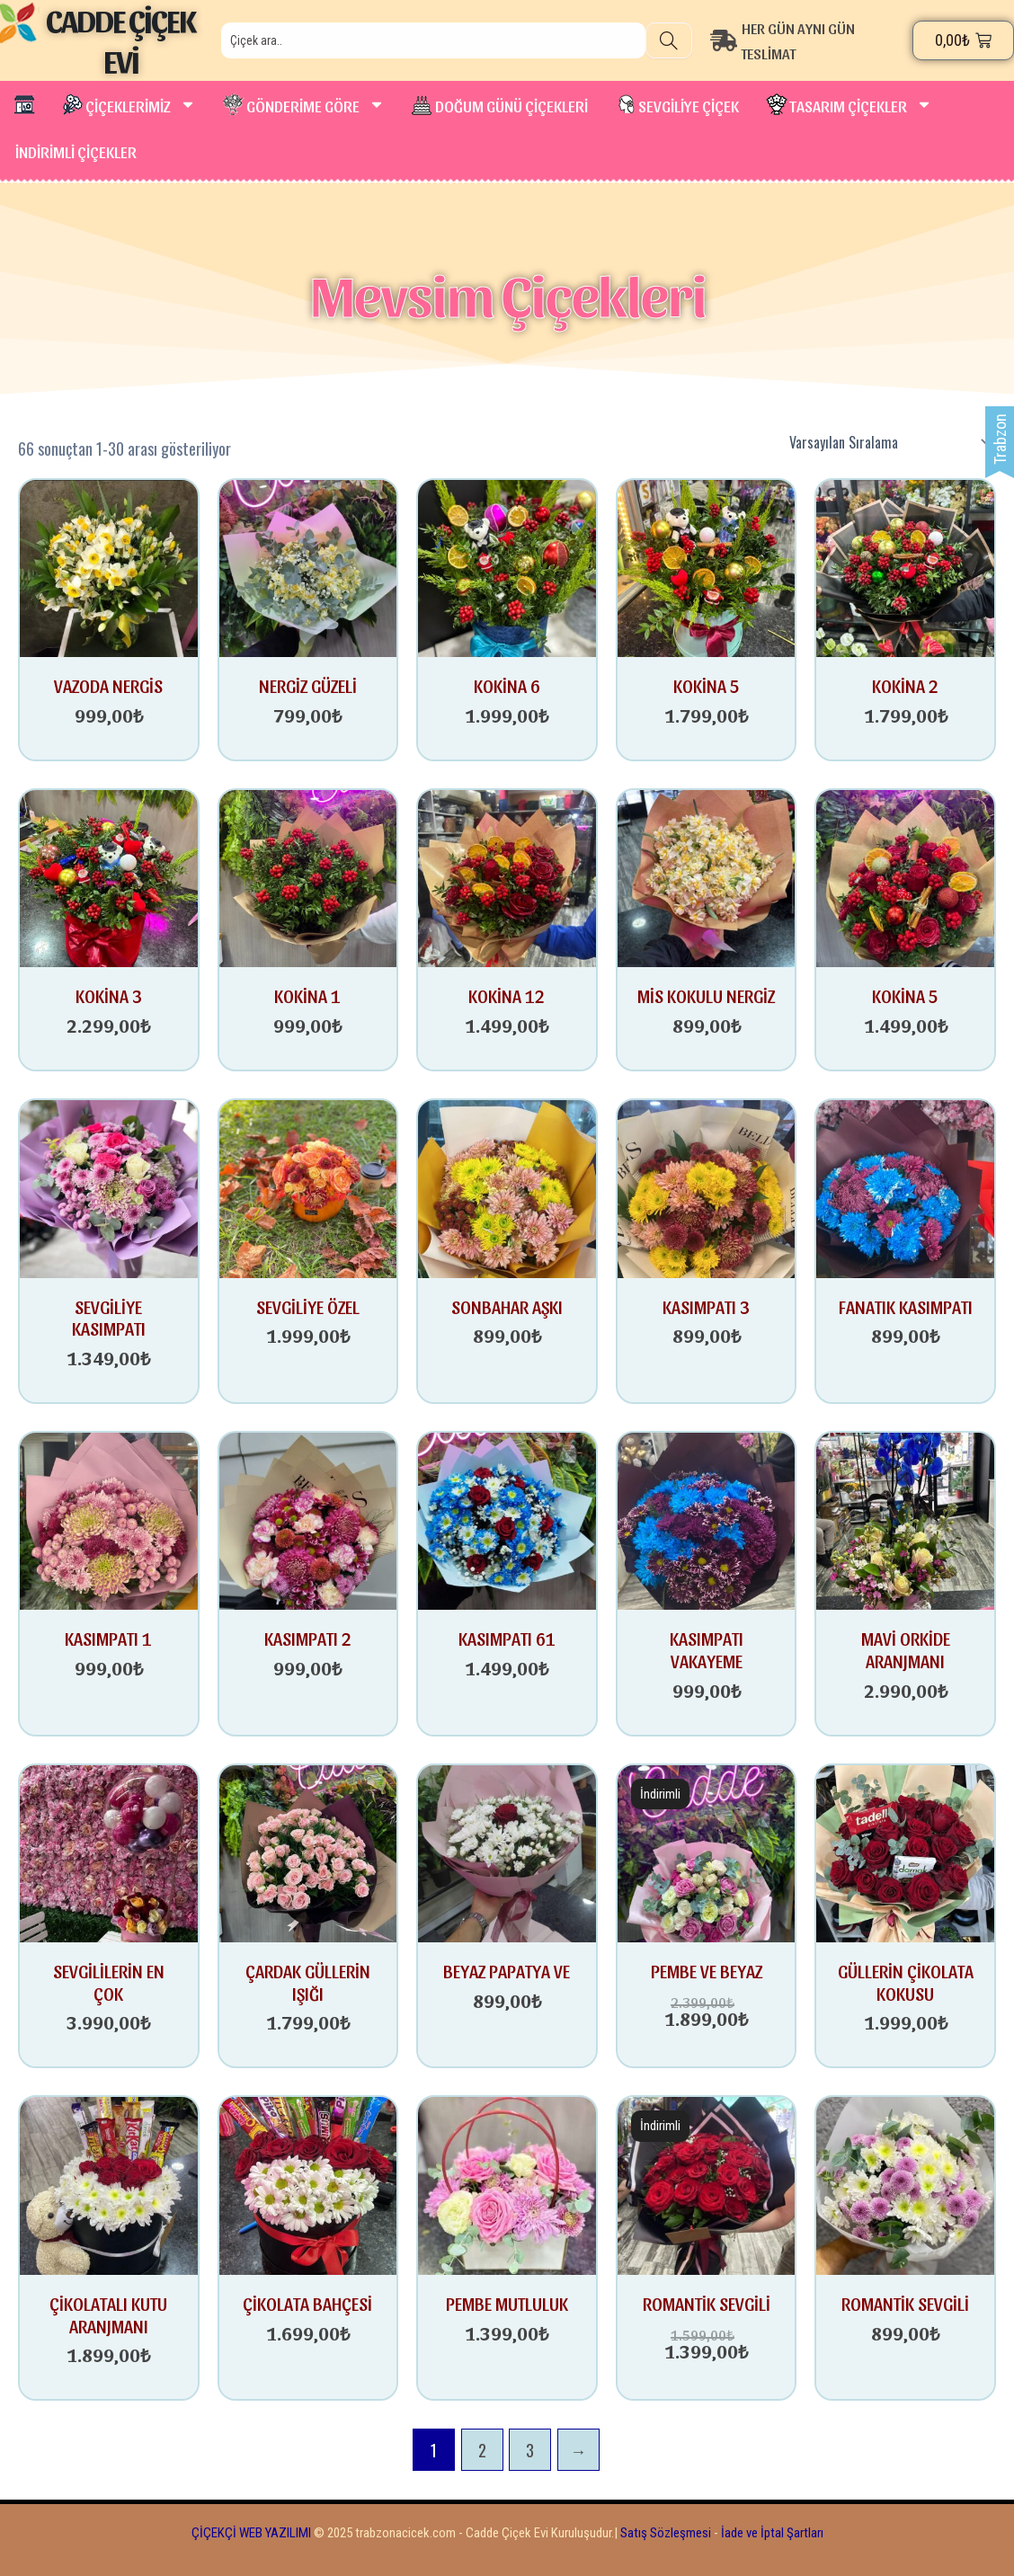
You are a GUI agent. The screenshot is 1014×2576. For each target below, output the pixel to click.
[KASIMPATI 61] (507, 1519)
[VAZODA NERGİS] (109, 566)
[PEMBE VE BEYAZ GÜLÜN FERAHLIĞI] (707, 1852)
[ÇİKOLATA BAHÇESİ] (308, 2184)
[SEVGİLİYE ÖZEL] (308, 1187)
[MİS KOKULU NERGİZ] (707, 876)
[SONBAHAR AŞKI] (507, 1187)
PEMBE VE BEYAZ (706, 1971)
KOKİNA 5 (706, 686)
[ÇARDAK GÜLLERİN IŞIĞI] (308, 1852)
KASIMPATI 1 (108, 1638)
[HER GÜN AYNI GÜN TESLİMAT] (811, 40)
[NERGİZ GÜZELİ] (308, 566)
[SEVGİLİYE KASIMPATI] (109, 1187)
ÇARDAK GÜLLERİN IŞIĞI (307, 1982)
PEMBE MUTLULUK (507, 2303)
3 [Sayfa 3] (530, 2450)
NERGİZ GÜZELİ (308, 686)
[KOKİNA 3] (109, 876)
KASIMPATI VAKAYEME (706, 1650)
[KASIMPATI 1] (109, 1519)
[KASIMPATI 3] (707, 1187)
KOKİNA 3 (109, 996)
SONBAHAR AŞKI (507, 1307)
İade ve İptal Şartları (770, 2533)
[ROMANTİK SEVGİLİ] (707, 2184)
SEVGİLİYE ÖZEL (308, 1307)
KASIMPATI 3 (706, 1307)
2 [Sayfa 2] (482, 2450)
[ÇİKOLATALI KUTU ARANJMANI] (109, 2184)
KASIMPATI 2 (307, 1638)
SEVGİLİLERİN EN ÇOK (109, 1982)
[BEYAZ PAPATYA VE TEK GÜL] (507, 1852)
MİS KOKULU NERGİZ (706, 996)
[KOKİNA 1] (308, 876)
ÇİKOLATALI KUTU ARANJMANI (108, 2315)
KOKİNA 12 (506, 996)
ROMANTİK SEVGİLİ (706, 2303)
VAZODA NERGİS (108, 686)
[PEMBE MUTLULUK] (507, 2184)
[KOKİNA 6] (507, 566)
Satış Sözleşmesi (665, 2533)
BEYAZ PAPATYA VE (506, 1971)
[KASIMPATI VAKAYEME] (707, 1519)
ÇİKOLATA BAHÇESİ (307, 2303)
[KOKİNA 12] (507, 876)
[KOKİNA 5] (707, 566)
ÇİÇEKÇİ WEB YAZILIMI (251, 2533)
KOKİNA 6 (507, 686)
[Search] (668, 40)
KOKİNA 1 (307, 996)
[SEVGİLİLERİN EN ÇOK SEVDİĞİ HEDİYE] (109, 1852)
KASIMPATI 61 (507, 1638)
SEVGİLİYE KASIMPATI (109, 1318)
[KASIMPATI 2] (308, 1519)
